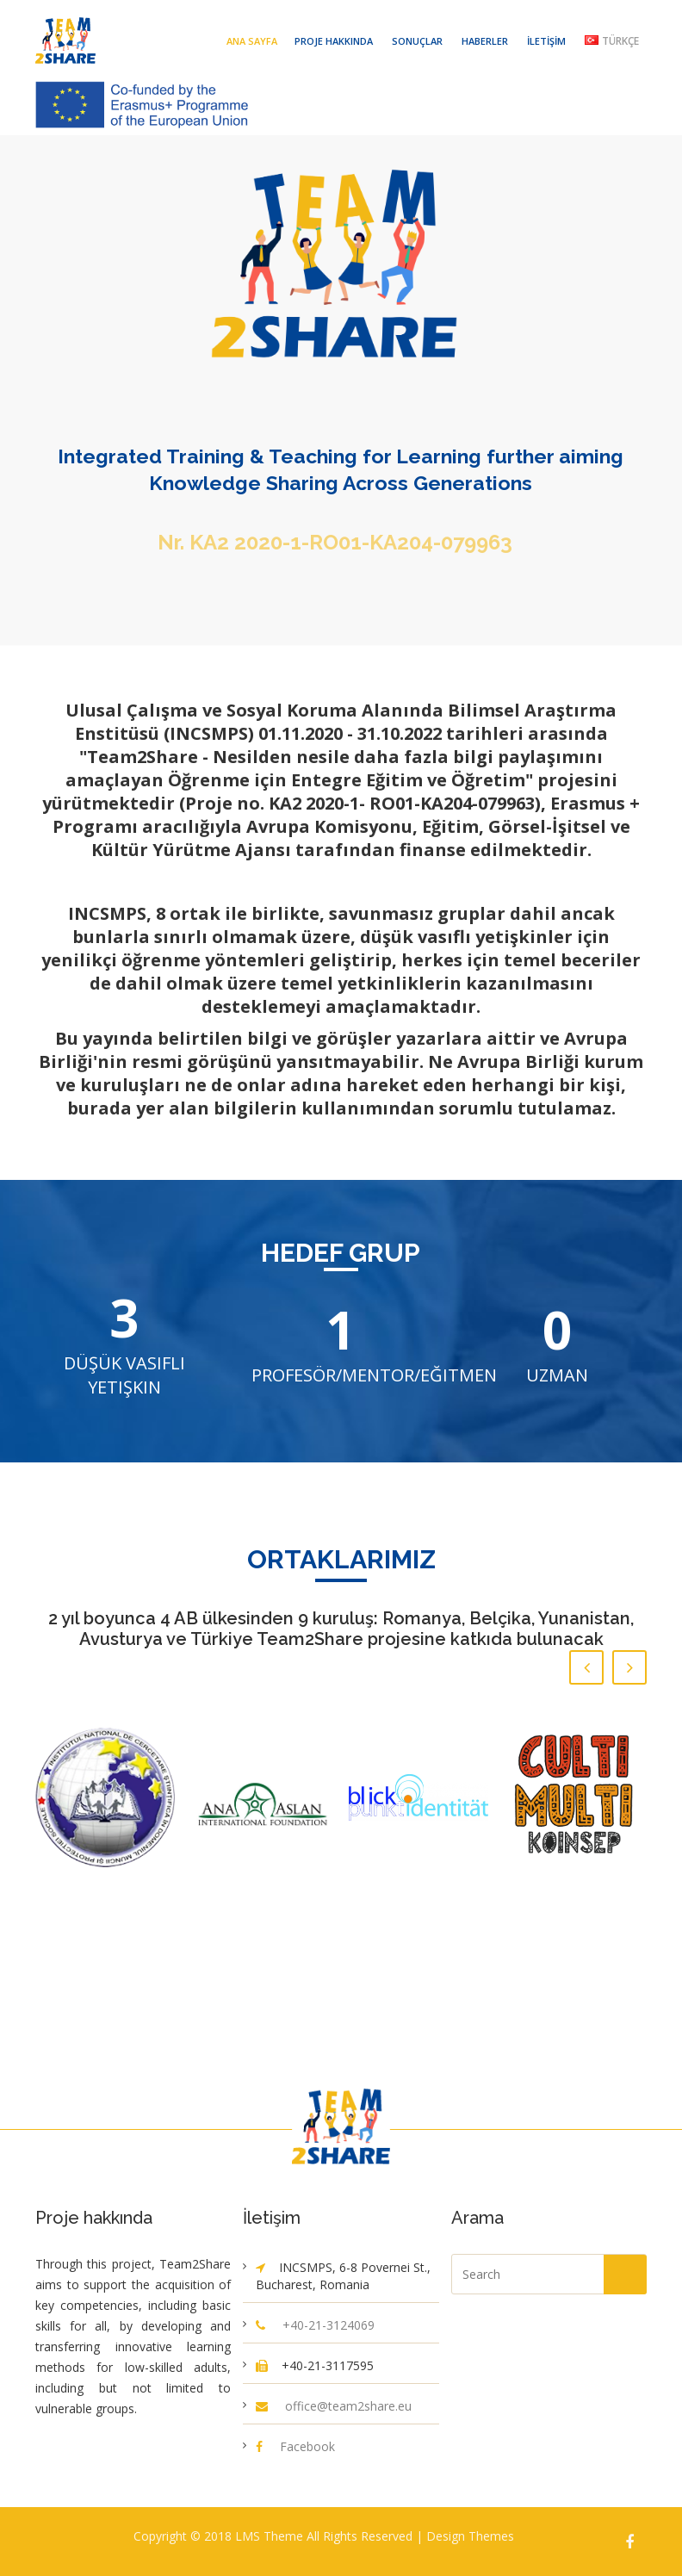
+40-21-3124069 (328, 2325)
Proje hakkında (333, 40)
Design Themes (470, 2536)
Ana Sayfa (251, 40)
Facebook (307, 2446)
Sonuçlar (417, 40)
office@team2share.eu (348, 2406)
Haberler (485, 40)
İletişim (546, 40)
